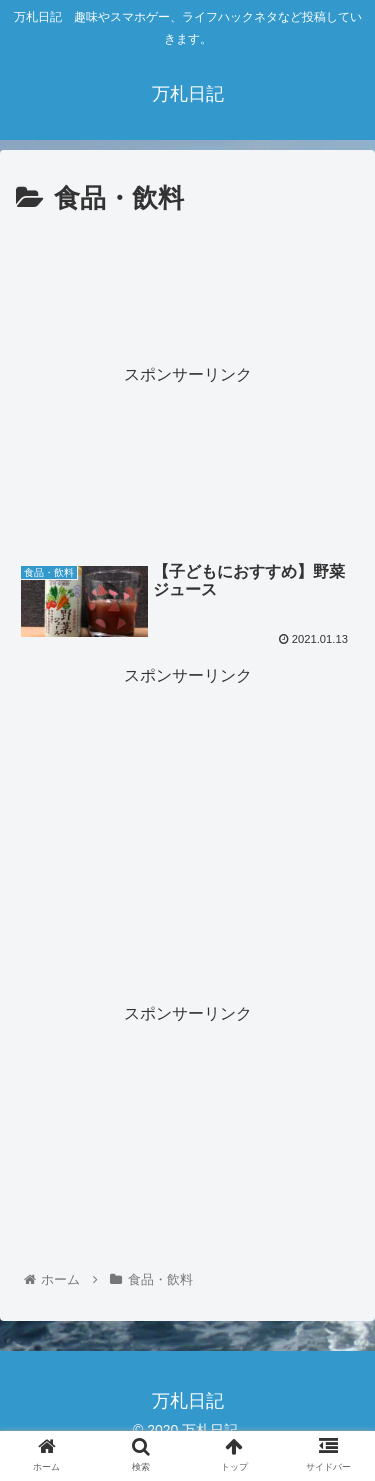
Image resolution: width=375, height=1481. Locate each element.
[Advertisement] (187, 282)
